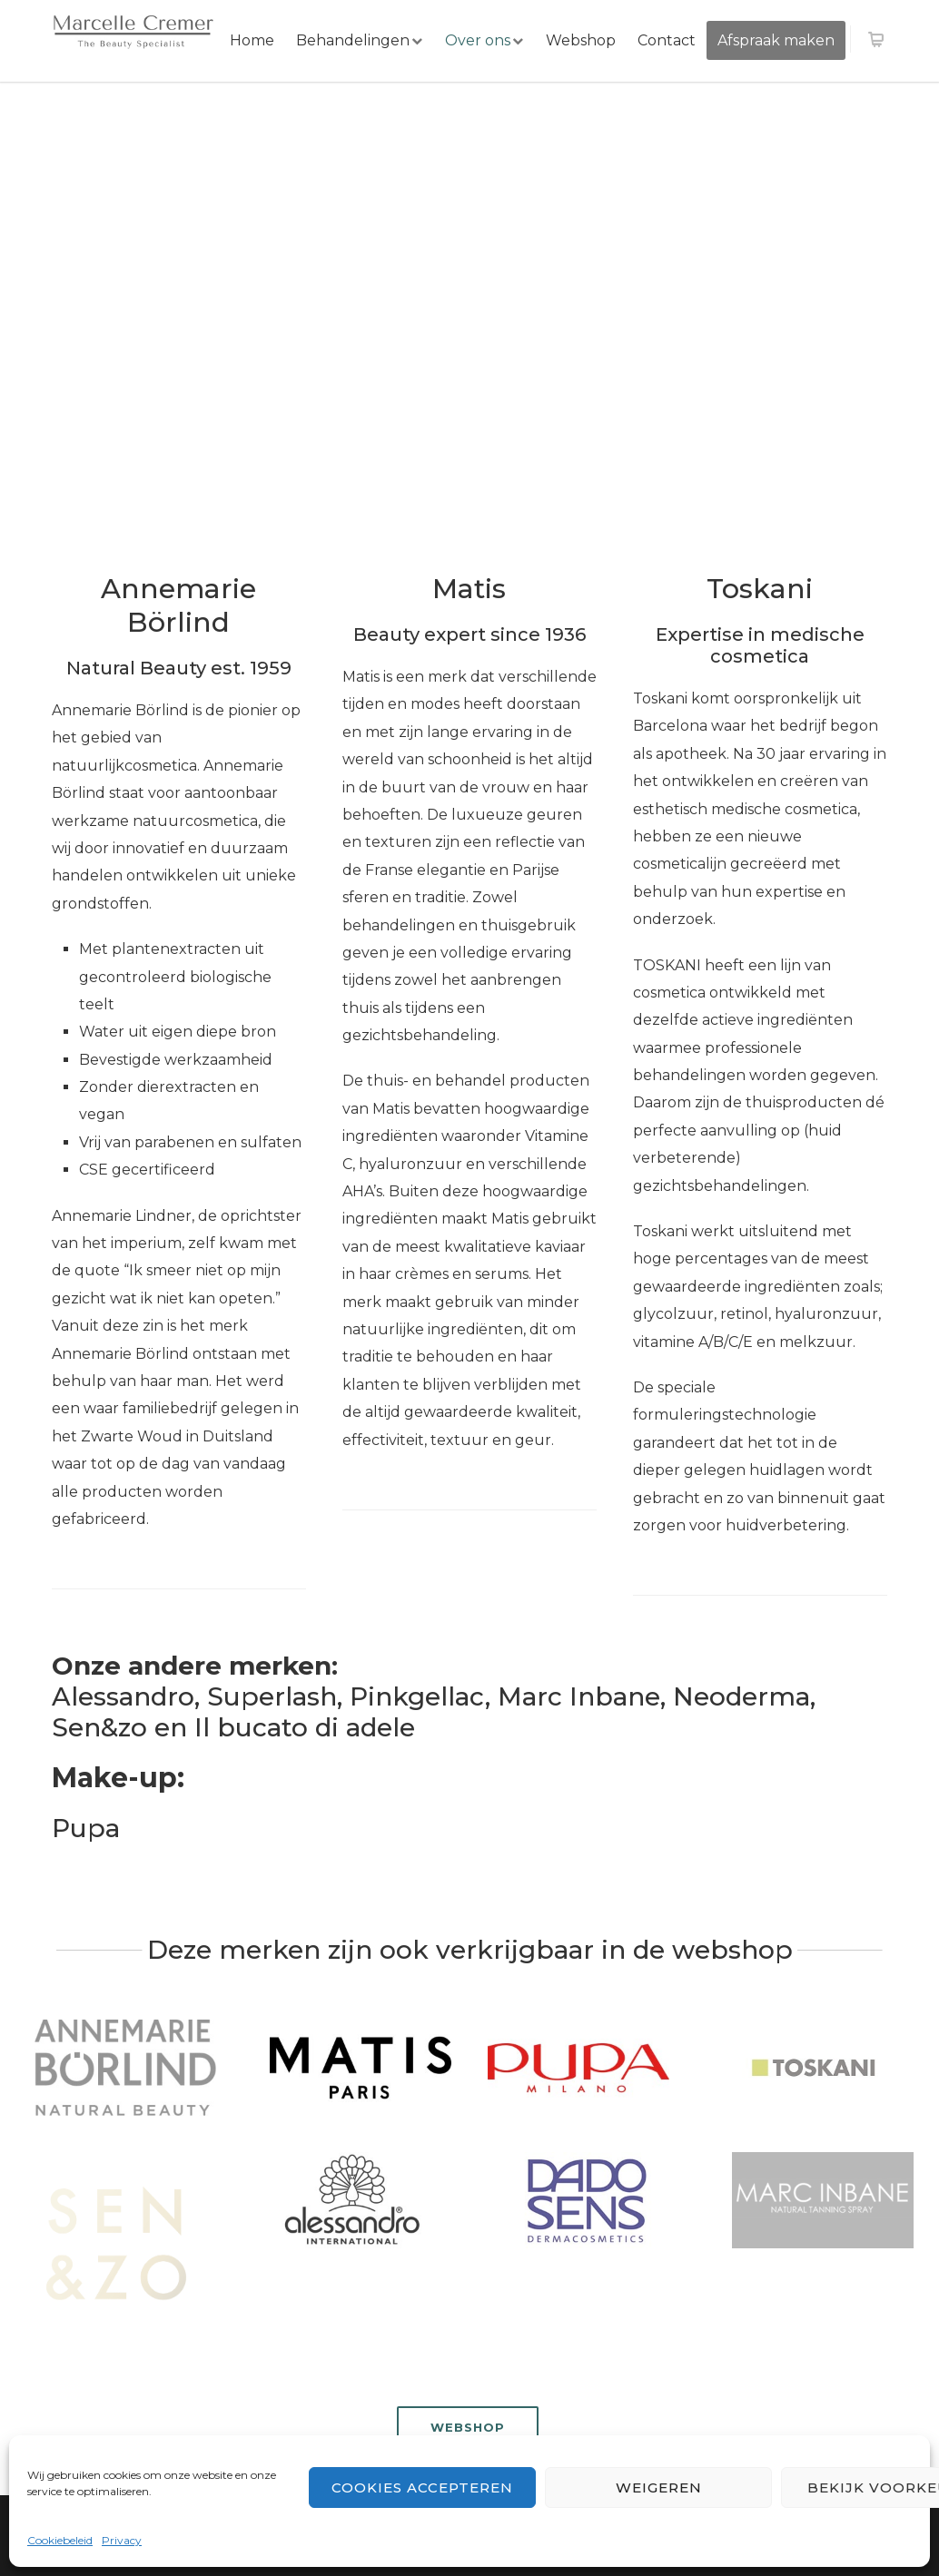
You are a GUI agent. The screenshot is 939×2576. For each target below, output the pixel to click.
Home (252, 40)
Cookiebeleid (60, 2540)
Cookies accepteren (422, 2487)
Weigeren (659, 2487)
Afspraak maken (776, 40)
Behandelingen (353, 40)
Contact (667, 40)
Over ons (477, 40)
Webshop (581, 40)
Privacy (122, 2540)
